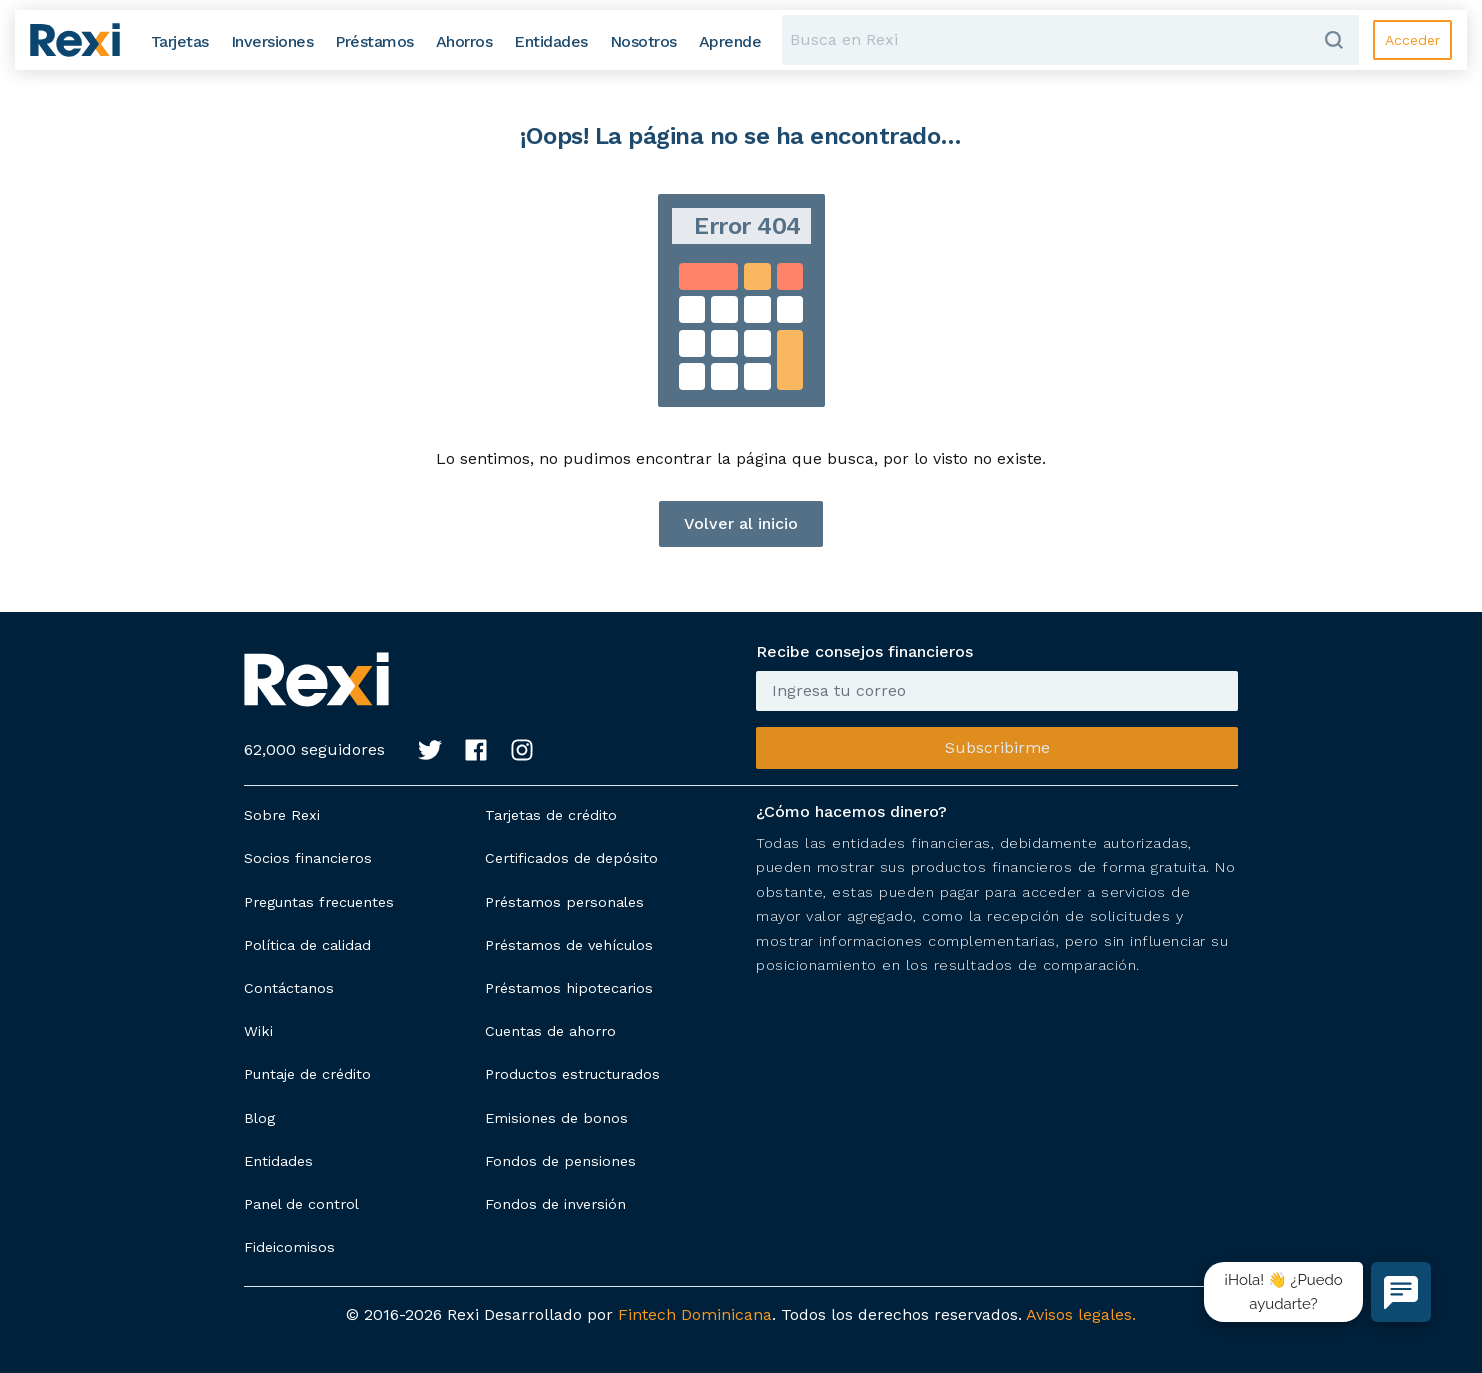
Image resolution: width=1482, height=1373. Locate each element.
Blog (259, 1118)
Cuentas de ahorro (550, 1031)
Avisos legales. (1081, 1314)
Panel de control (301, 1204)
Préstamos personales (564, 902)
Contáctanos (289, 988)
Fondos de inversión (555, 1204)
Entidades (278, 1161)
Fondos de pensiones (560, 1161)
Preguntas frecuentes (319, 902)
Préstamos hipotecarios (569, 988)
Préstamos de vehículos (569, 945)
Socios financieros (308, 858)
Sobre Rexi (282, 815)
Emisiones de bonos (556, 1118)
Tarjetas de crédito (551, 815)
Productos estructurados (572, 1074)
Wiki (258, 1031)
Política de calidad (307, 945)
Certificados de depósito (571, 858)
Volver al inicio (741, 523)
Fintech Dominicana (695, 1314)
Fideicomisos (289, 1247)
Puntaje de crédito (307, 1074)
